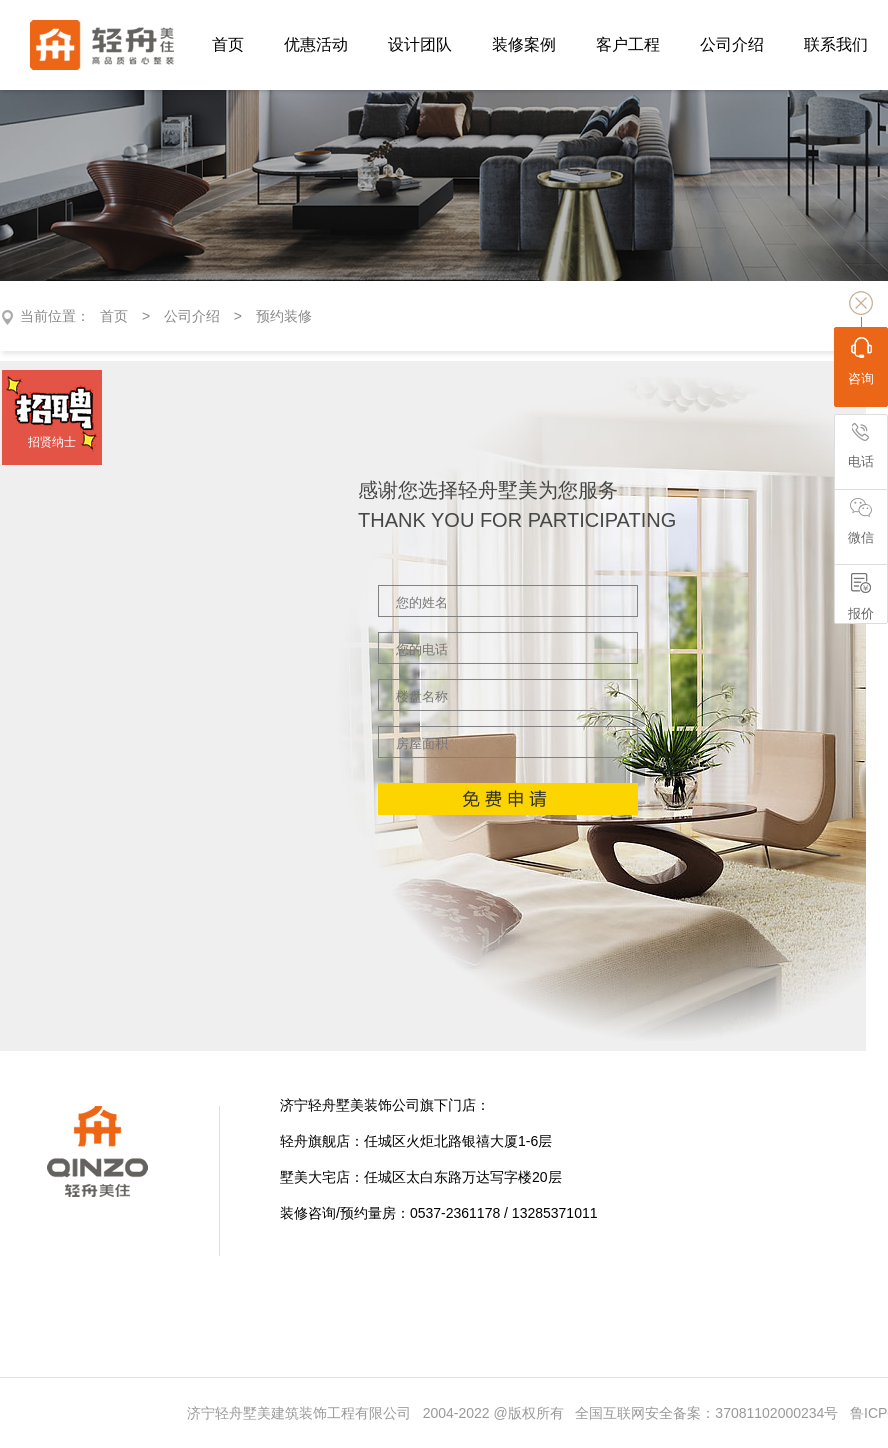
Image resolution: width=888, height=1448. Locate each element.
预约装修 (284, 316)
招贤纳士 (52, 442)
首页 (114, 316)
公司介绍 (192, 316)
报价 (861, 597)
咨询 (861, 361)
